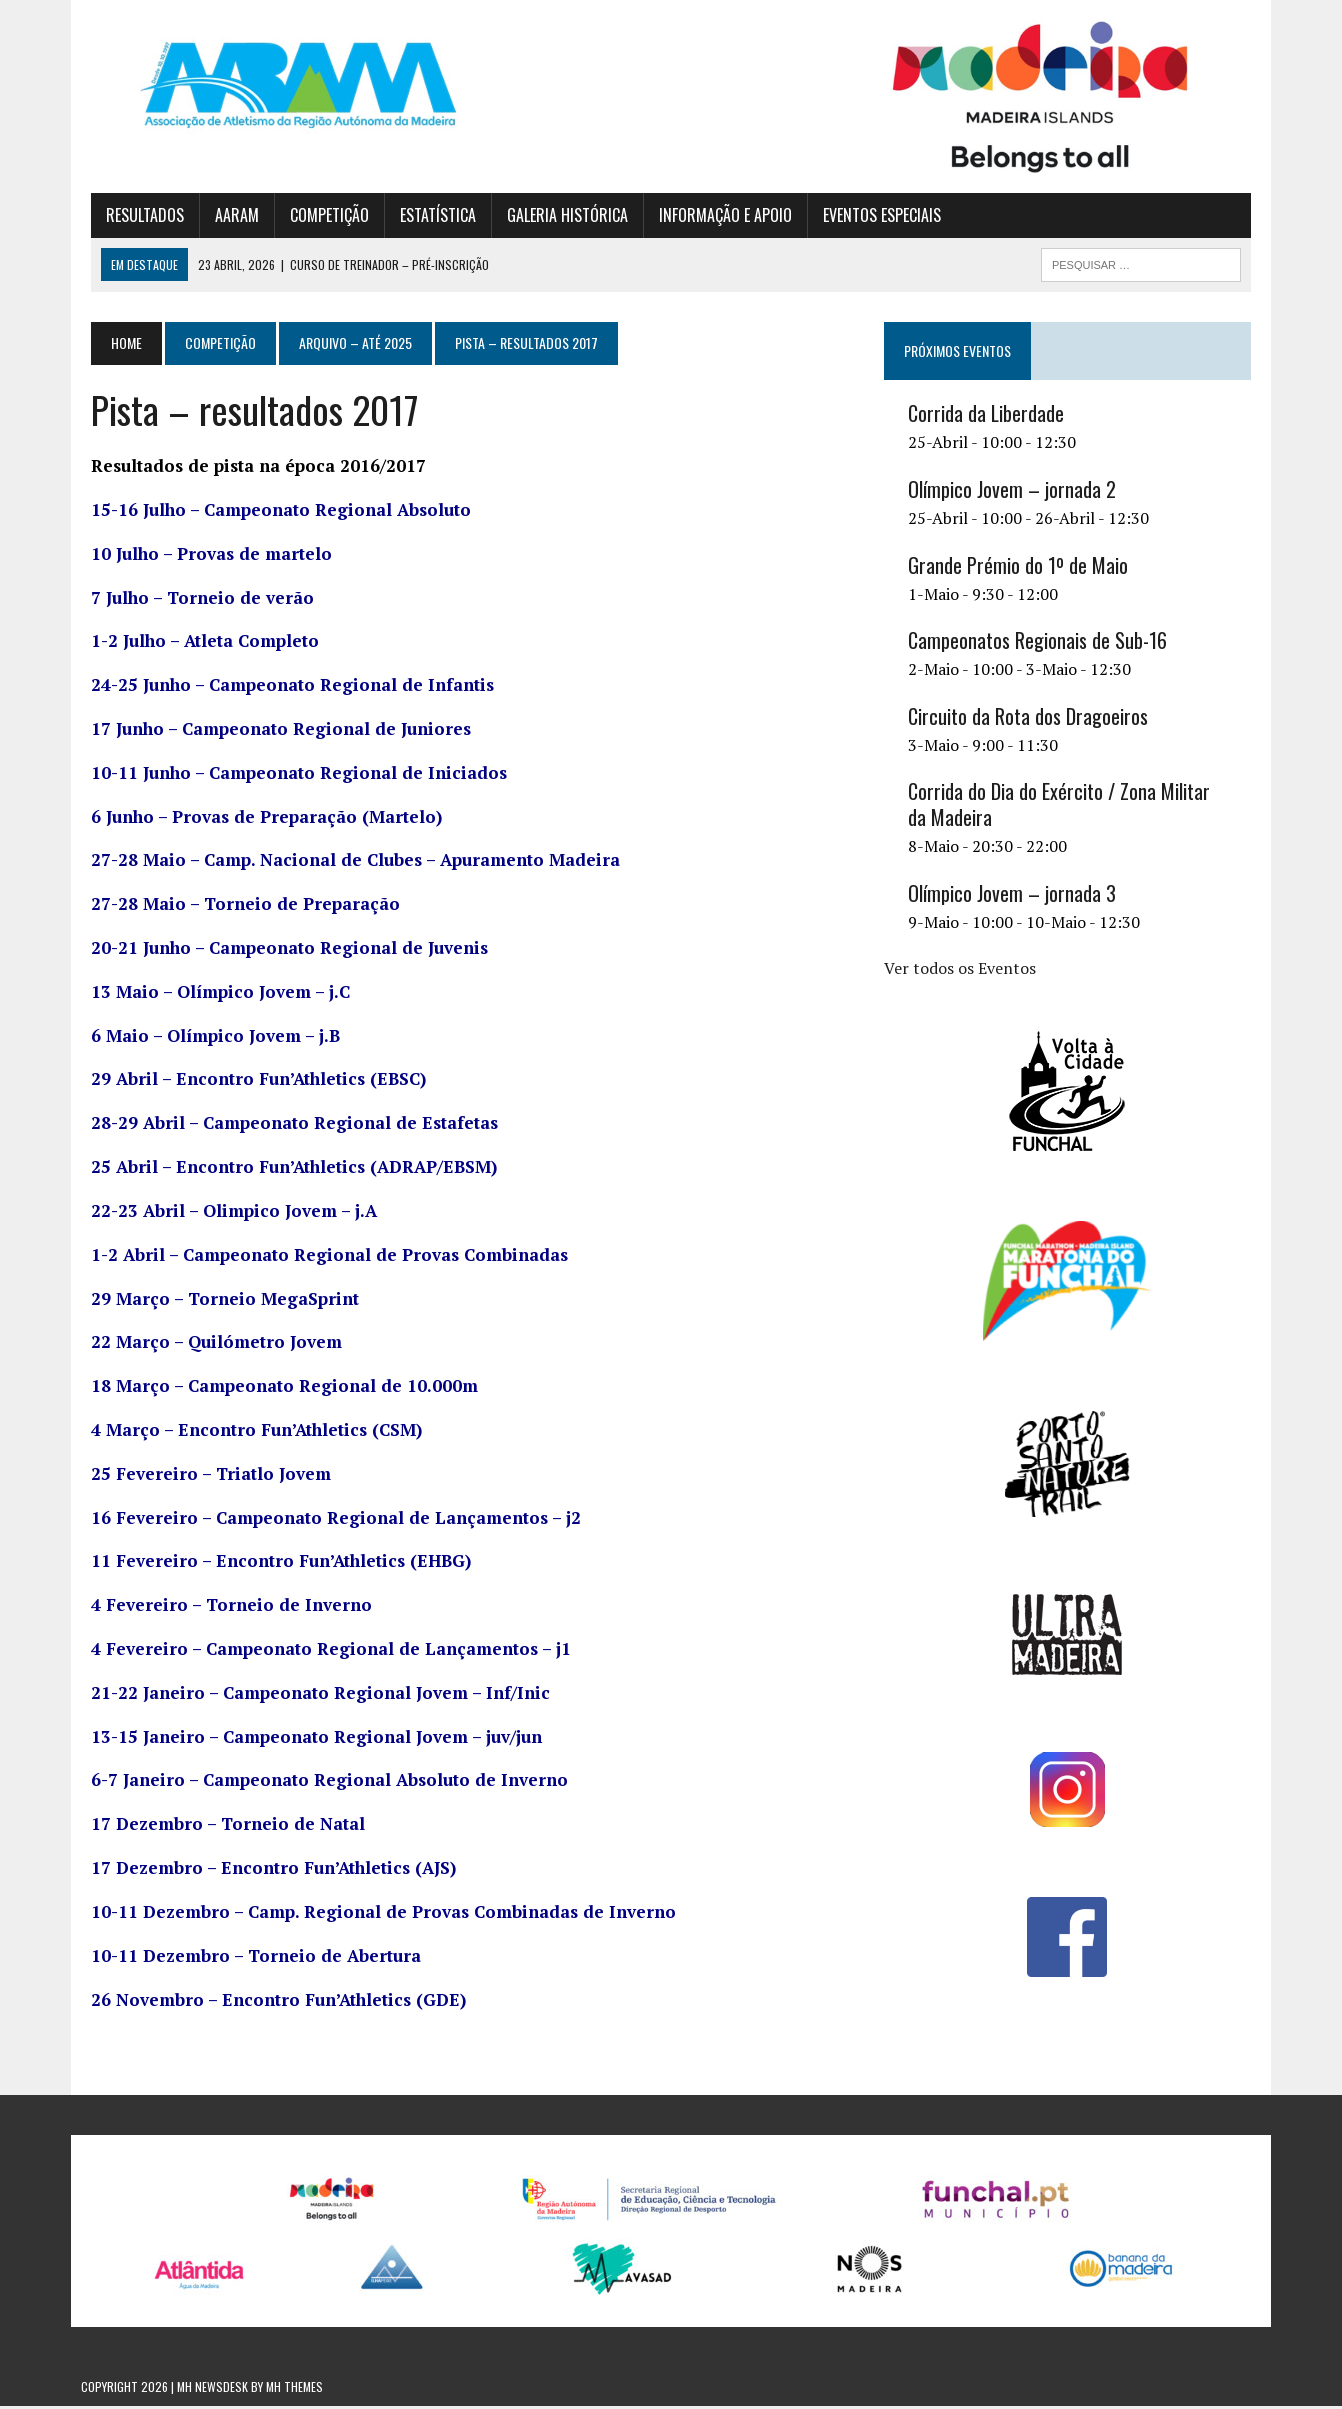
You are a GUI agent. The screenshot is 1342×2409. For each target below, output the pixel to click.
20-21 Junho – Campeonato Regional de (279, 950)
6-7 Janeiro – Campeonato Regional (319, 1782)
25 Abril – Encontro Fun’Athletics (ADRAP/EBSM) (284, 1169)
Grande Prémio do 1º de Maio (1021, 567)
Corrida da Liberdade (989, 416)
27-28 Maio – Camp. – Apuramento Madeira (345, 862)
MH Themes (294, 2389)
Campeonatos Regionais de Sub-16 (1040, 643)
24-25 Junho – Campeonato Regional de (282, 687)
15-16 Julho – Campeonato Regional (271, 512)
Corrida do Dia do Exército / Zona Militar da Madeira (1073, 807)
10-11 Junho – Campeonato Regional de (289, 774)
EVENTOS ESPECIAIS (872, 217)
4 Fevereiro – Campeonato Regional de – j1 (321, 1651)
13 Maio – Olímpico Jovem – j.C (210, 993)
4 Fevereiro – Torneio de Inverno (221, 1607)
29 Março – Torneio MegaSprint (215, 1300)
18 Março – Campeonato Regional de (274, 1388)
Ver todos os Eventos (963, 970)
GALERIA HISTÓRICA (557, 217)
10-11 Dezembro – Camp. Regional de (373, 1914)
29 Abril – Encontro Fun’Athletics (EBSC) (248, 1081)
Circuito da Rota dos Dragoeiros (1031, 719)
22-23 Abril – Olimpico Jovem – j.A (224, 1213)
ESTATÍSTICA (428, 217)
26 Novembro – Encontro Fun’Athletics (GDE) (268, 2001)
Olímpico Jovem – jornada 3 (1015, 896)
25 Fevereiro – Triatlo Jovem (201, 1475)
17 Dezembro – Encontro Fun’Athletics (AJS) (263, 1870)
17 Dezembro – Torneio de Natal (218, 1826)
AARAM (227, 217)
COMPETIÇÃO (319, 217)
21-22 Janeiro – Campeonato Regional (310, 1694)
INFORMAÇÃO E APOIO (715, 217)
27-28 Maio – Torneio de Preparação (235, 906)
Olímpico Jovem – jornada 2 (1015, 492)
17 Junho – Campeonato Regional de (271, 731)
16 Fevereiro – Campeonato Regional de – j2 (326, 1519)
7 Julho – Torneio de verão (192, 599)
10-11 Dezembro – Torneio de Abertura (246, 1957)
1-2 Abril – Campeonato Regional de (319, 1256)
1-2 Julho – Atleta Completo (195, 643)
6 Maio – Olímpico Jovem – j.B (205, 1037)
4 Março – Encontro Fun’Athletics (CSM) (246, 1432)
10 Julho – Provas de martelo (201, 555)
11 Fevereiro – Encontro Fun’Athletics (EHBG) (271, 1563)
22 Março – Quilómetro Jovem (206, 1344)
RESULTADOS (135, 217)
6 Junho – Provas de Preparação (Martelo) (256, 818)
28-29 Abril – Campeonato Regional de (284, 1125)
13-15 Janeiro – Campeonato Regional (306, 1738)
